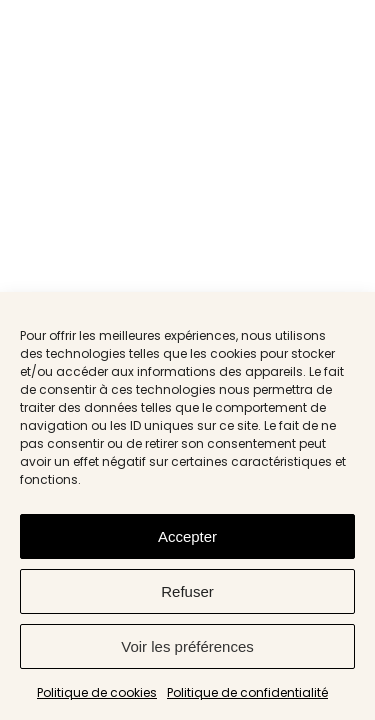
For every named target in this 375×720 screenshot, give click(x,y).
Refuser (187, 591)
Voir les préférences (187, 646)
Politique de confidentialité (247, 692)
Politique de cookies (97, 692)
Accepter (187, 536)
